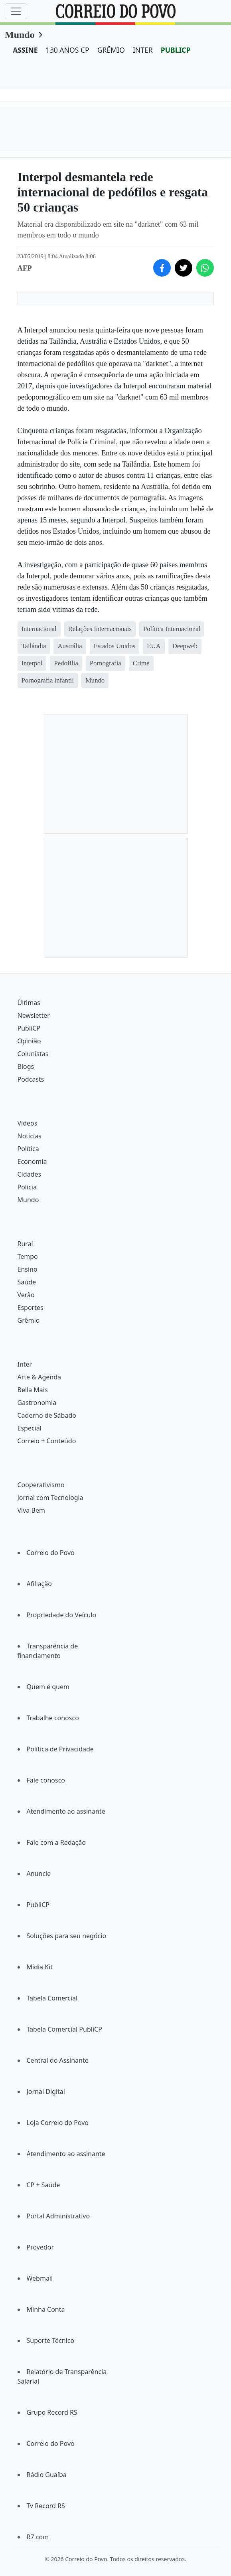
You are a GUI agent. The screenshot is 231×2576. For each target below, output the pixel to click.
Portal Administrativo (58, 2216)
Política (28, 1148)
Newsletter (34, 1015)
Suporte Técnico (51, 2340)
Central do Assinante (58, 2060)
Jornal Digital (46, 2091)
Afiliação (39, 1583)
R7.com (38, 2536)
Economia (32, 1161)
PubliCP (29, 1028)
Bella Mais (33, 1389)
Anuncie (39, 1873)
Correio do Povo (51, 1552)
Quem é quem (48, 1686)
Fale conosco (46, 1780)
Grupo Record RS (52, 2412)
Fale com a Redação (56, 1842)
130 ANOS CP (67, 50)
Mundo (20, 35)
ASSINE (25, 50)
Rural (25, 1243)
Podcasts (31, 1079)
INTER (143, 50)
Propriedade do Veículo (62, 1614)
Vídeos (28, 1123)
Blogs (26, 1066)
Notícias (29, 1136)
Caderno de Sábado (47, 1415)
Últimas (29, 1002)
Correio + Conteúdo (47, 1440)
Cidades (29, 1174)
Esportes (30, 1307)
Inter (25, 1364)
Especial (29, 1428)
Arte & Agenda (39, 1377)
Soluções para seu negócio (67, 1935)
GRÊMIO (111, 50)
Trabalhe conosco (53, 1717)
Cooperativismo (41, 1484)
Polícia (27, 1187)
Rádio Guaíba (47, 2474)
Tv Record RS (46, 2505)
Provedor (40, 2247)
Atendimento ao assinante (66, 1811)
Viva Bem (31, 1510)
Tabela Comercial (52, 1998)
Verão (26, 1294)
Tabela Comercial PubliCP (64, 2029)
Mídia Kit (40, 1967)
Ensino (28, 1269)
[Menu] (16, 11)
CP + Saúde (43, 2184)
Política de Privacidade (60, 1749)
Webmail (40, 2278)
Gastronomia (37, 1402)
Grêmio (29, 1320)
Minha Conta (46, 2309)
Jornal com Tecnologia (50, 1497)
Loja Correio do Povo (58, 2122)
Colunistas (33, 1053)
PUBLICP (176, 50)
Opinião (29, 1041)
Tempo (28, 1256)
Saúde (27, 1282)
